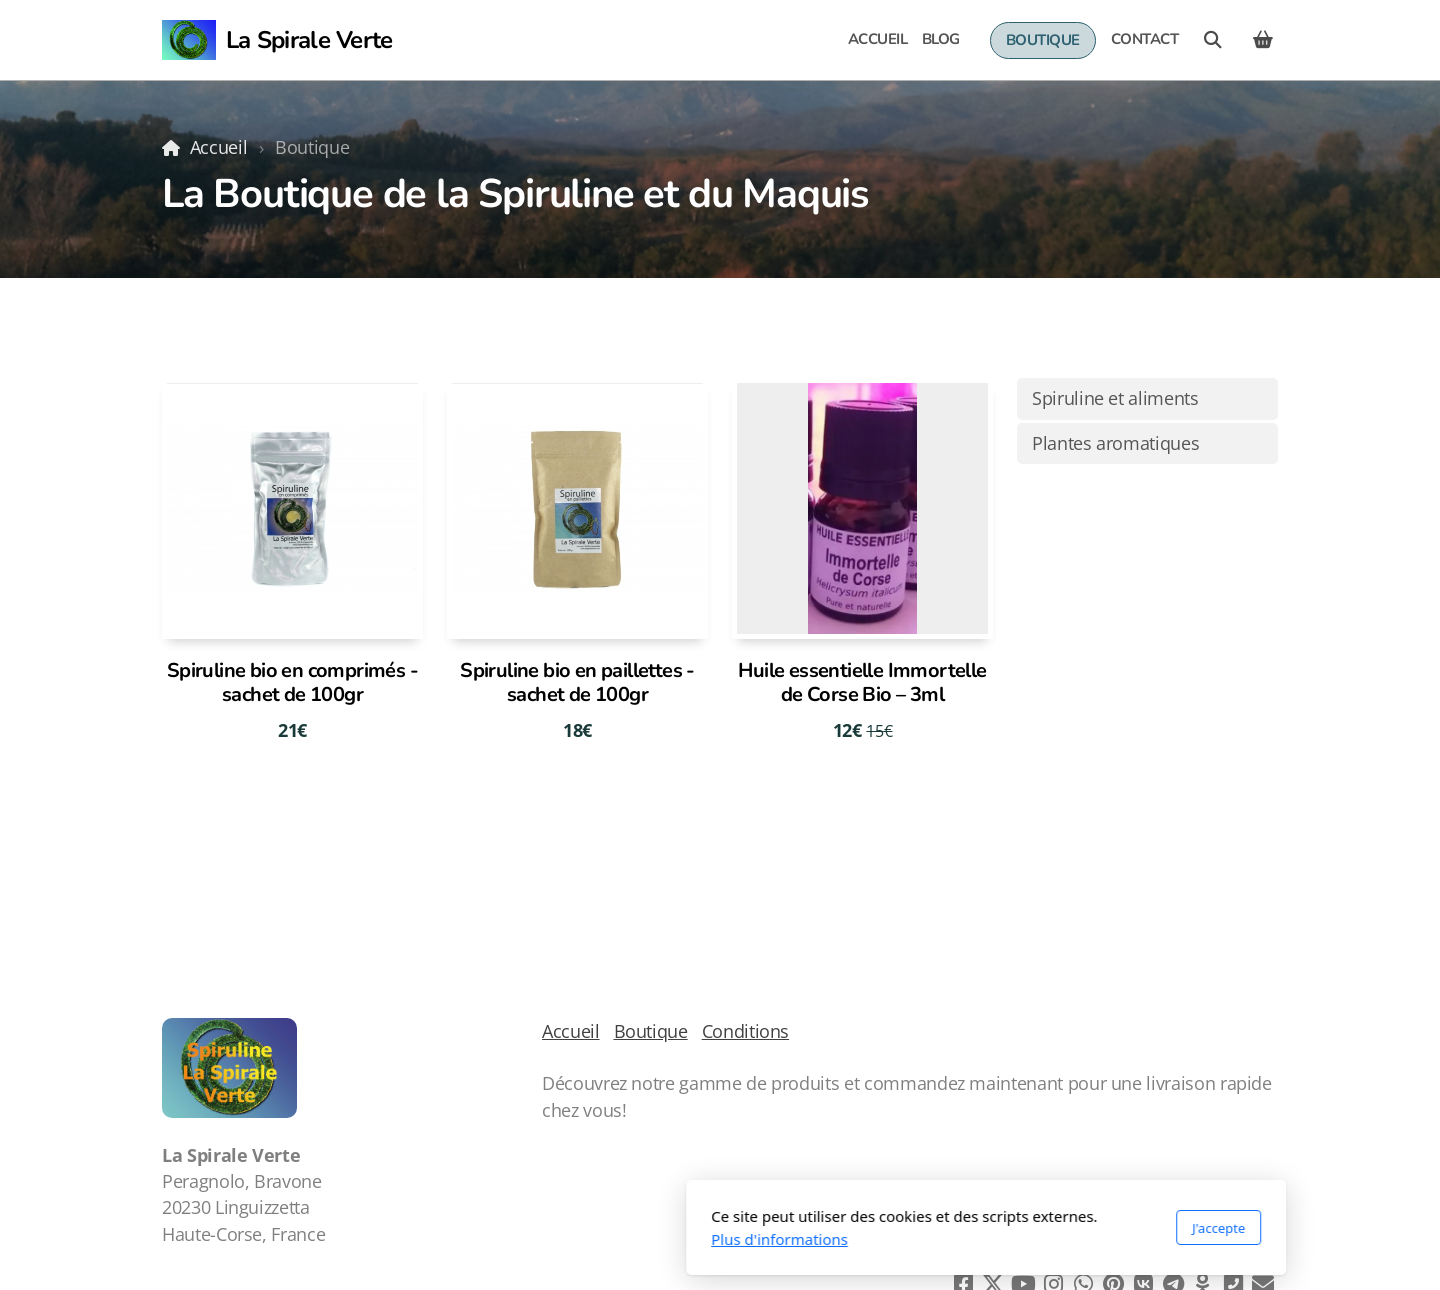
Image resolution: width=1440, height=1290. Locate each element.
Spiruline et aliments (1115, 398)
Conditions (745, 1031)
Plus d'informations (513, 1239)
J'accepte (952, 1228)
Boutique (651, 1031)
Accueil (219, 147)
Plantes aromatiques (1115, 443)
